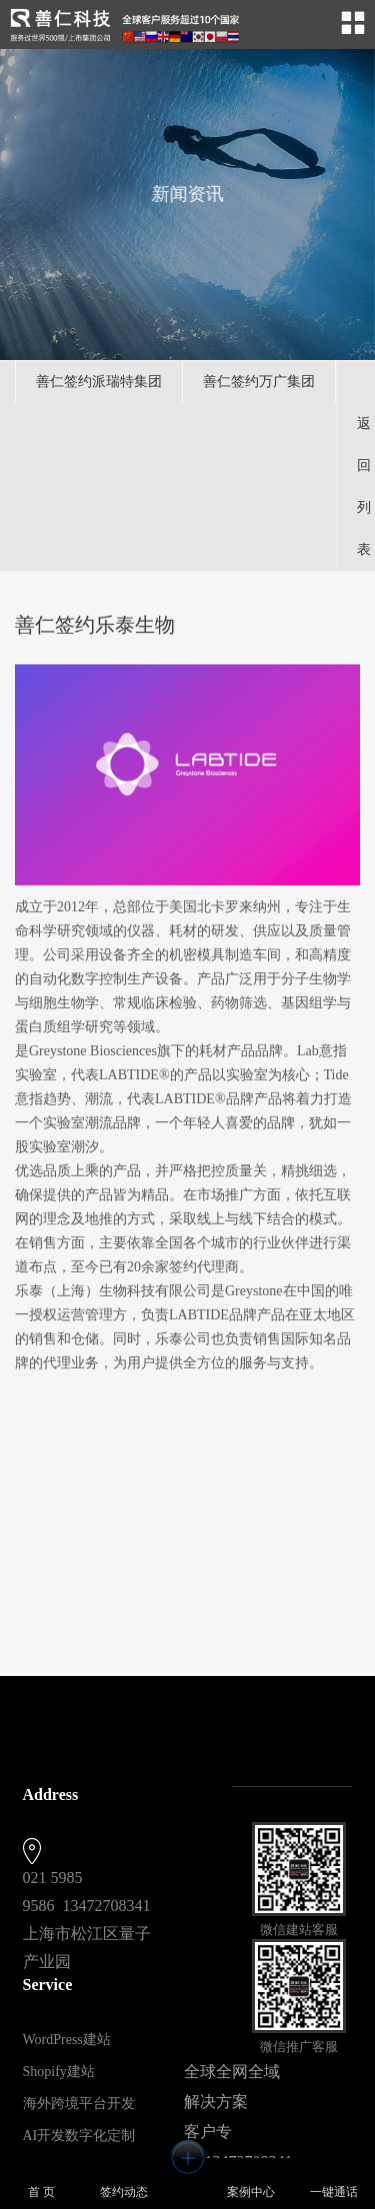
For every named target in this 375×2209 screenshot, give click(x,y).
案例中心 (251, 2182)
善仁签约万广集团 (259, 381)
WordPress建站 (67, 2039)
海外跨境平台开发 (79, 2103)
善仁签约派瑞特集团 (99, 381)
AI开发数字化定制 (79, 2135)
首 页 (41, 2182)
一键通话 (334, 2182)
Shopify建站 (59, 2071)
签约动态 (124, 2182)
